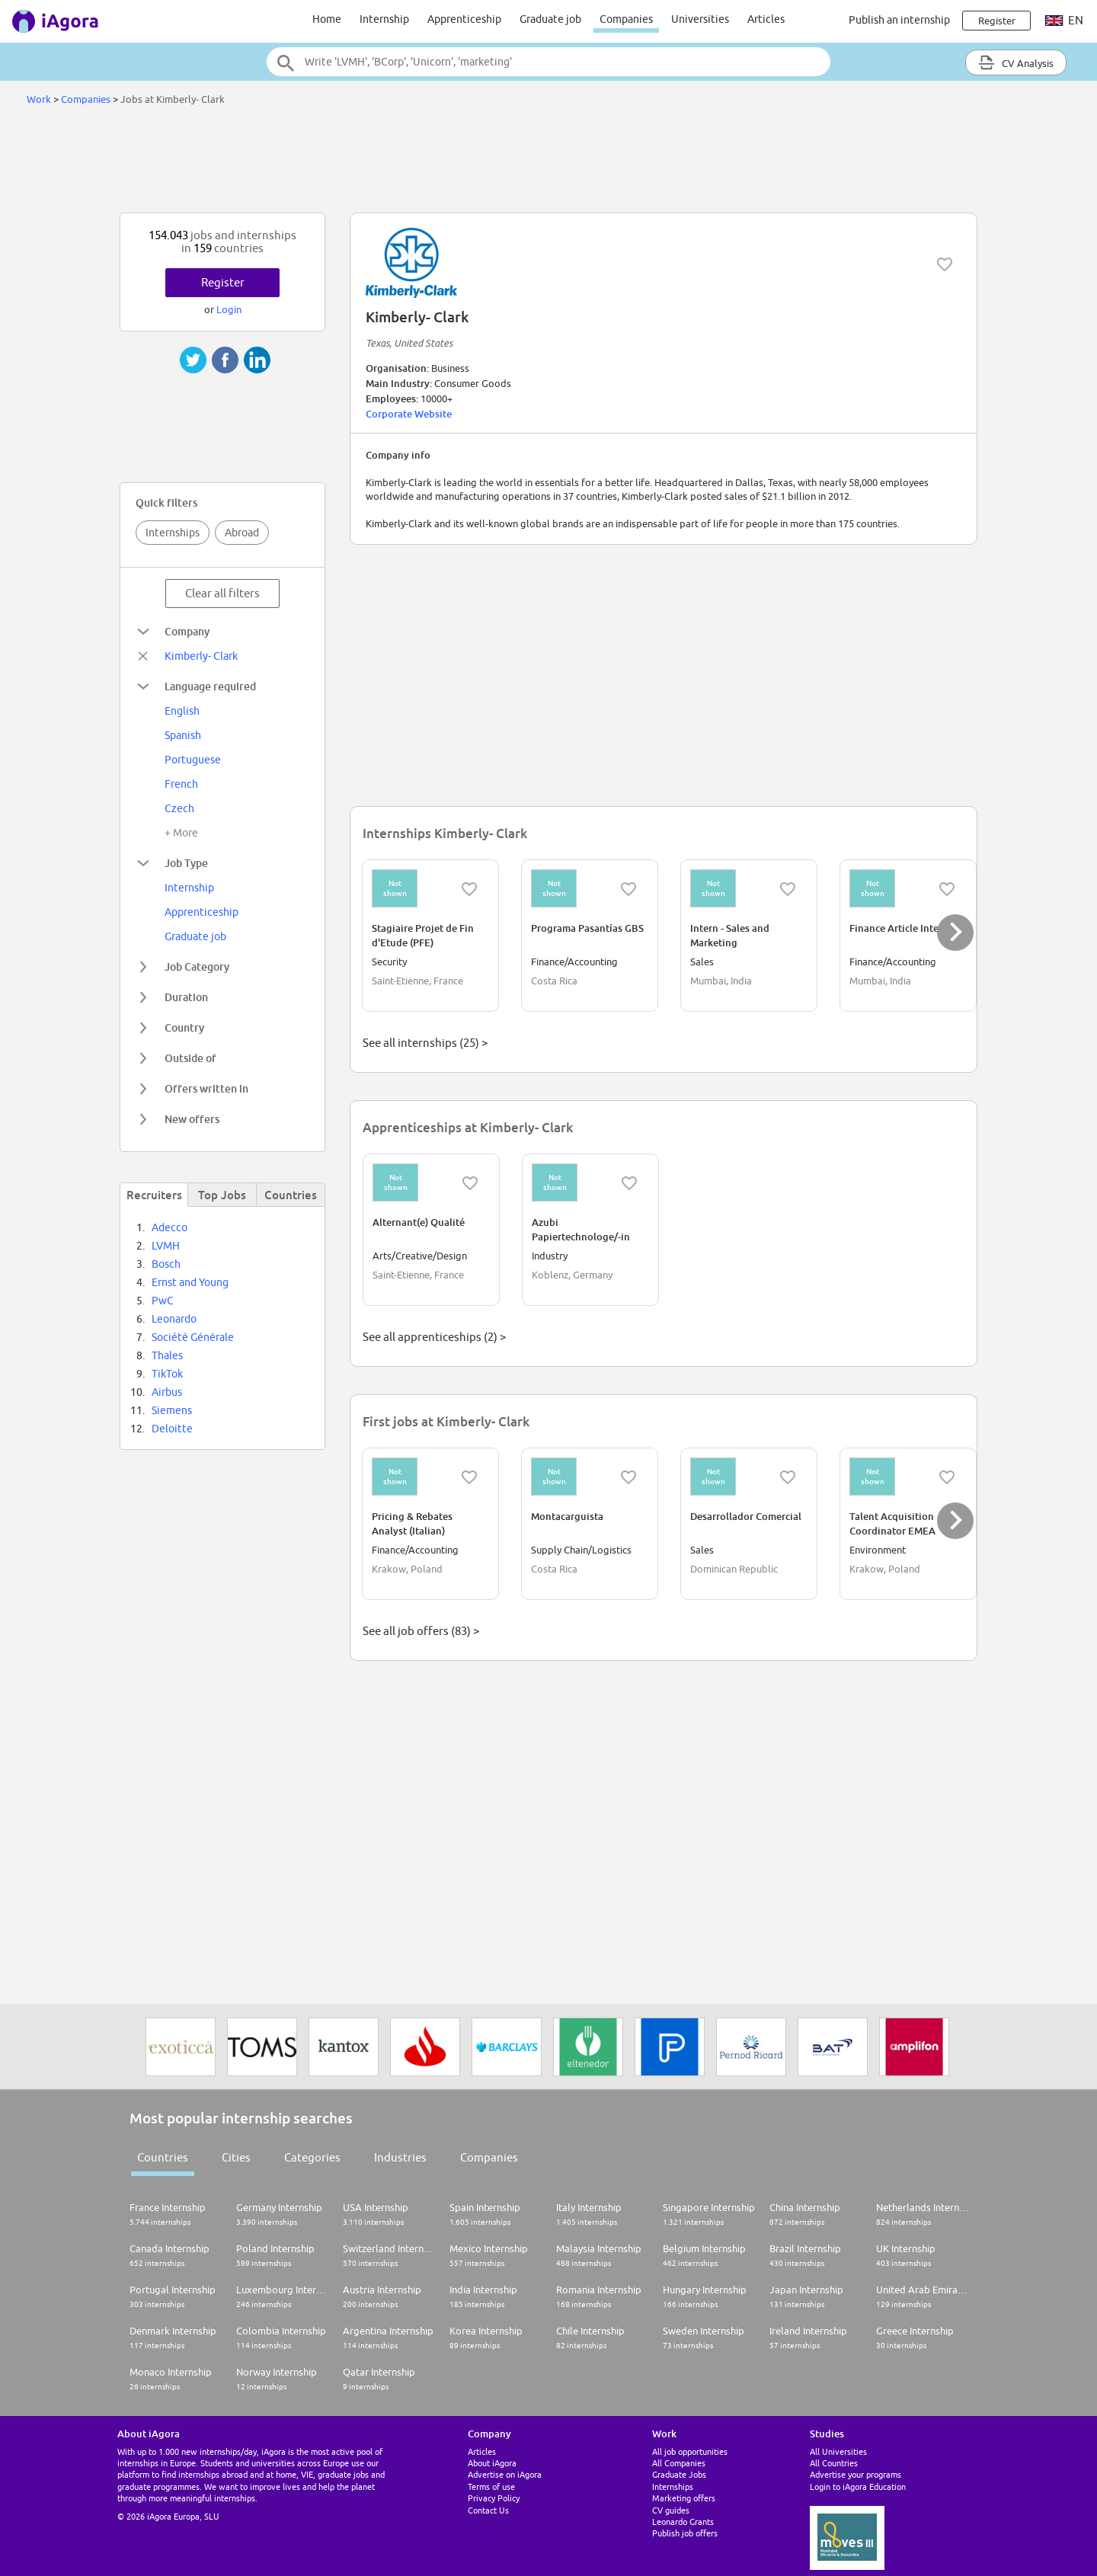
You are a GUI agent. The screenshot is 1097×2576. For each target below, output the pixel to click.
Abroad (242, 532)
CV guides (670, 2510)
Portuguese (193, 760)
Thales (167, 1355)
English (182, 711)
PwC (163, 1300)
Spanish (183, 735)
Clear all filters (222, 593)
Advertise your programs (855, 2474)
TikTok (167, 1374)
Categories (312, 2157)
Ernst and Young (190, 1282)
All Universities (838, 2451)
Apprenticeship (464, 19)
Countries (162, 2157)
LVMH (166, 1246)
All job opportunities (690, 2451)
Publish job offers (685, 2533)
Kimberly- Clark (201, 656)
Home (326, 19)
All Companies (678, 2463)
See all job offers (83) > (421, 1630)
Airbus (167, 1392)
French (181, 784)
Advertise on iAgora (505, 2474)
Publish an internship (899, 20)
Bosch (166, 1264)
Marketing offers (683, 2498)
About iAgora (492, 2463)
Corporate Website (409, 414)
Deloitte (172, 1428)
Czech (179, 808)
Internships (173, 532)
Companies (626, 19)
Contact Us (488, 2510)
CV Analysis (1016, 62)
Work (39, 99)
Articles (766, 19)
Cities (236, 2157)
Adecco (169, 1227)
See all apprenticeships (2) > (434, 1336)
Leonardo (174, 1319)
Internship (384, 19)
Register (223, 282)
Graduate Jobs (679, 2474)
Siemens (172, 1410)
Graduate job (550, 19)
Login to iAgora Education (858, 2486)
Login (228, 309)
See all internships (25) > (425, 1042)
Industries (400, 2157)
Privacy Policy (494, 2498)
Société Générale (193, 1337)
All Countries (834, 2463)
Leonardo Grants (683, 2521)
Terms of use (491, 2486)
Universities (700, 19)
